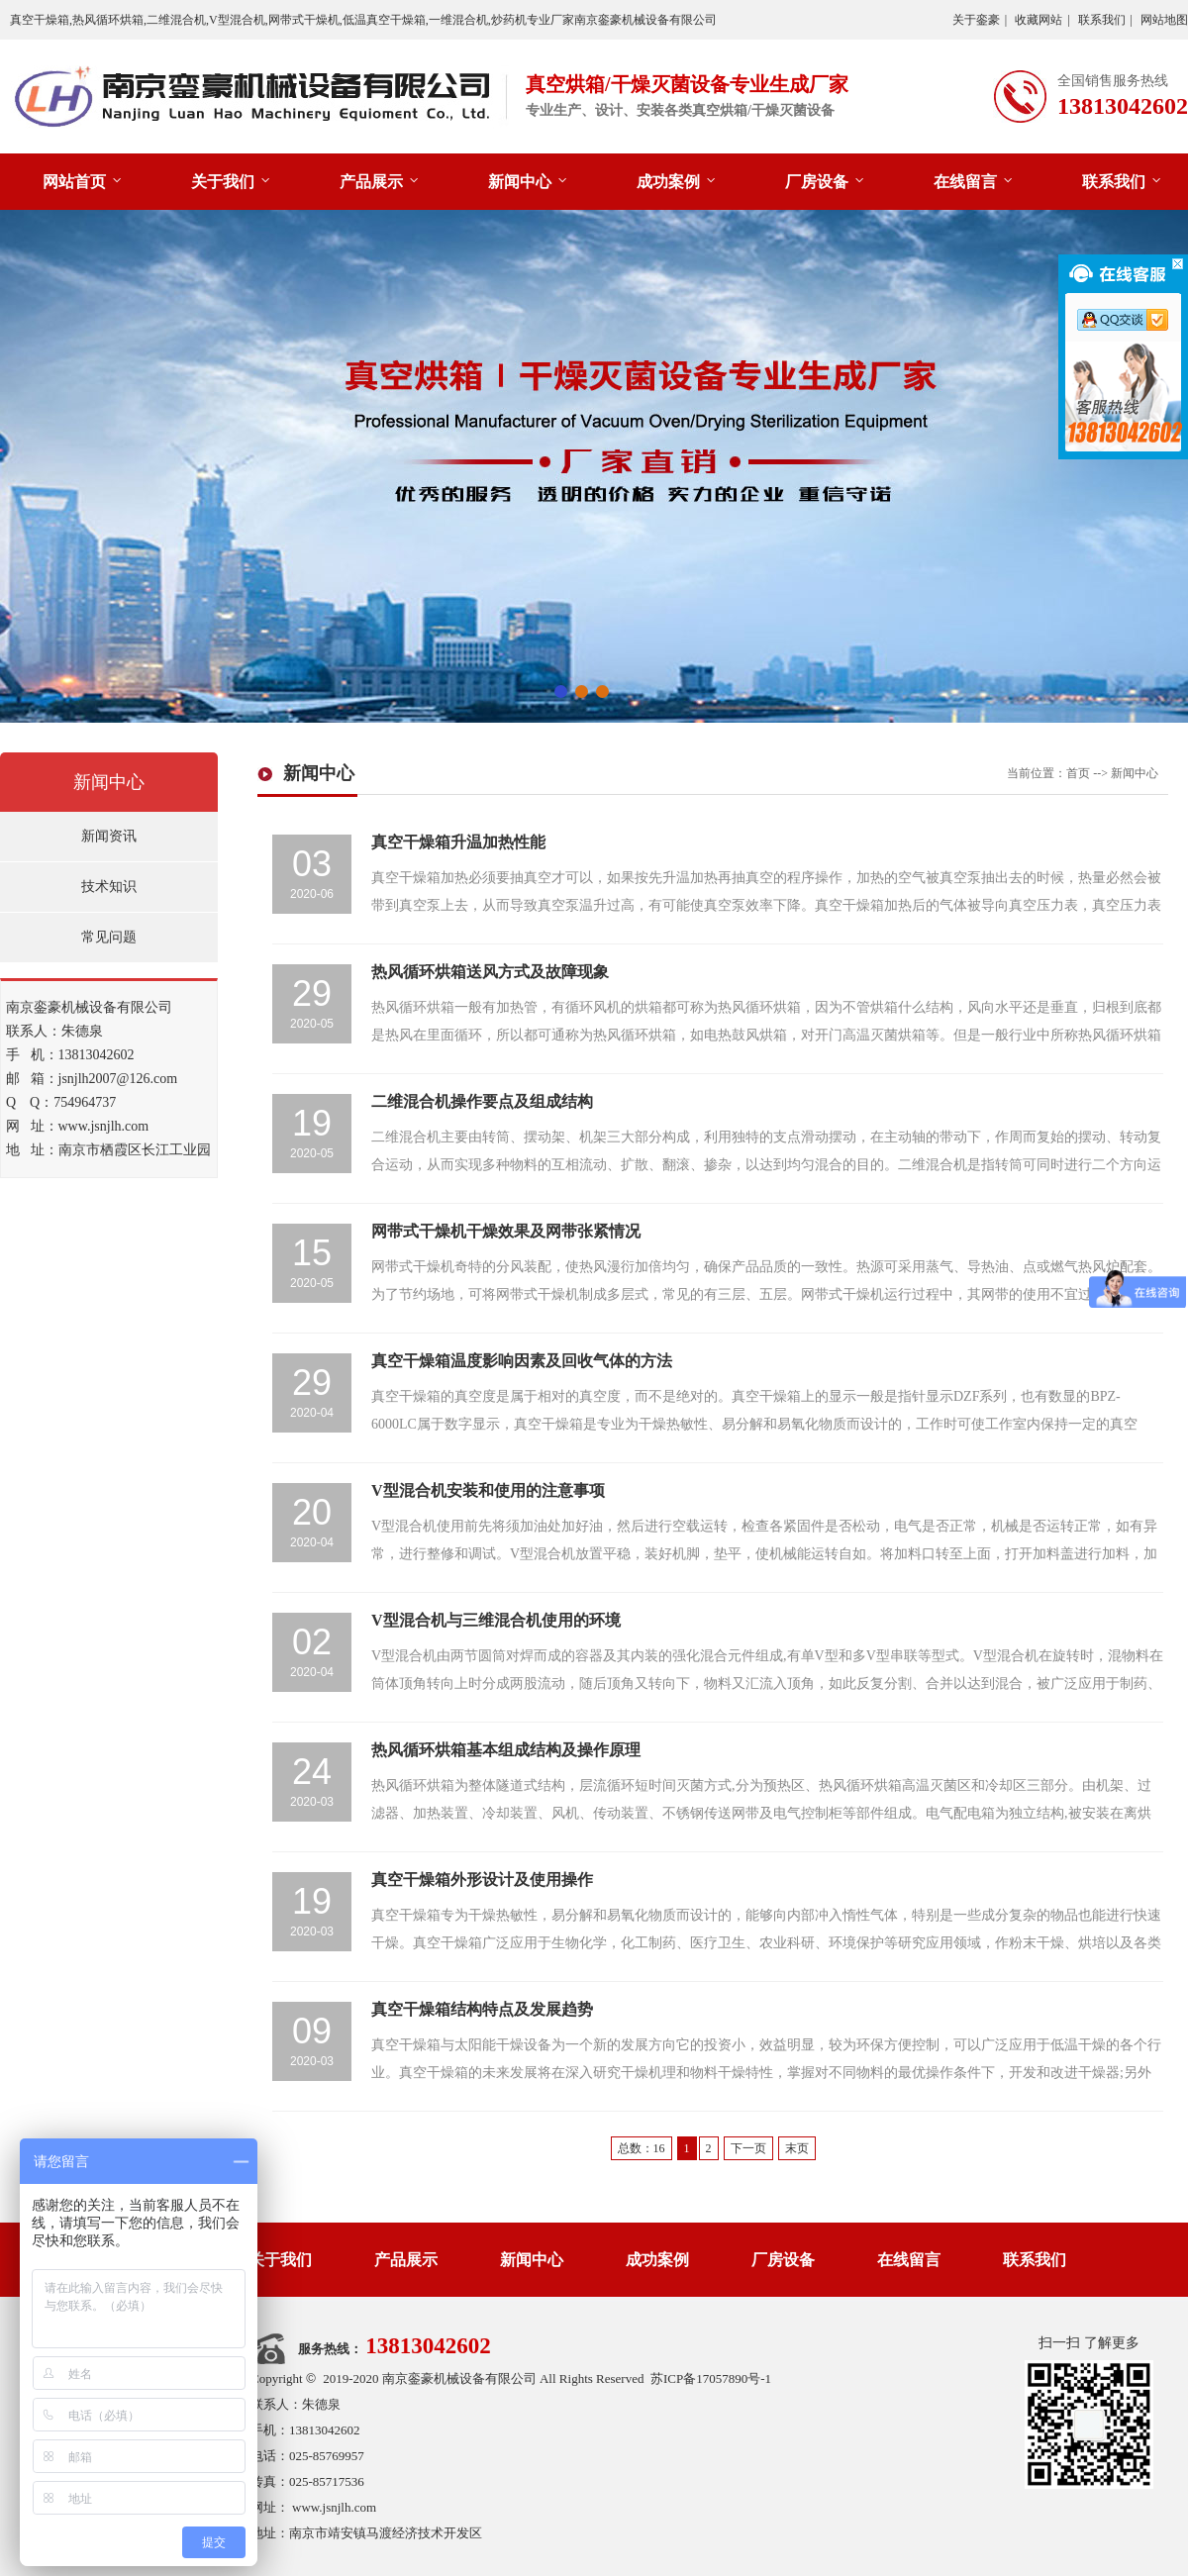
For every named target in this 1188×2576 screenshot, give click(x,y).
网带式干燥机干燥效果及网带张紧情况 (506, 1231)
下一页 (748, 2148)
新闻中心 (519, 181)
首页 (1078, 773)
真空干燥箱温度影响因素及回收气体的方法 (521, 1360)
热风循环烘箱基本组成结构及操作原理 (506, 1749)
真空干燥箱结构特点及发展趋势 (482, 2009)
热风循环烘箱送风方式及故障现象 (490, 971)
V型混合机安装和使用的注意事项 (488, 1490)
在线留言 (965, 181)
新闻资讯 (109, 836)
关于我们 (222, 181)
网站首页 (74, 181)
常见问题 (109, 937)
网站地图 (1164, 20)
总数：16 (641, 2148)
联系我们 (1102, 20)
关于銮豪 (976, 20)
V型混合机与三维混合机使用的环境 (496, 1620)
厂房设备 (816, 181)
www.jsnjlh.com (334, 2507)
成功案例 (668, 181)
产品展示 (371, 181)
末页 (797, 2148)
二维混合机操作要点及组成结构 (482, 1101)
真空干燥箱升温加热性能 (458, 842)
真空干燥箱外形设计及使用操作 (482, 1879)
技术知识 (109, 886)
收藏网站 (1038, 20)
